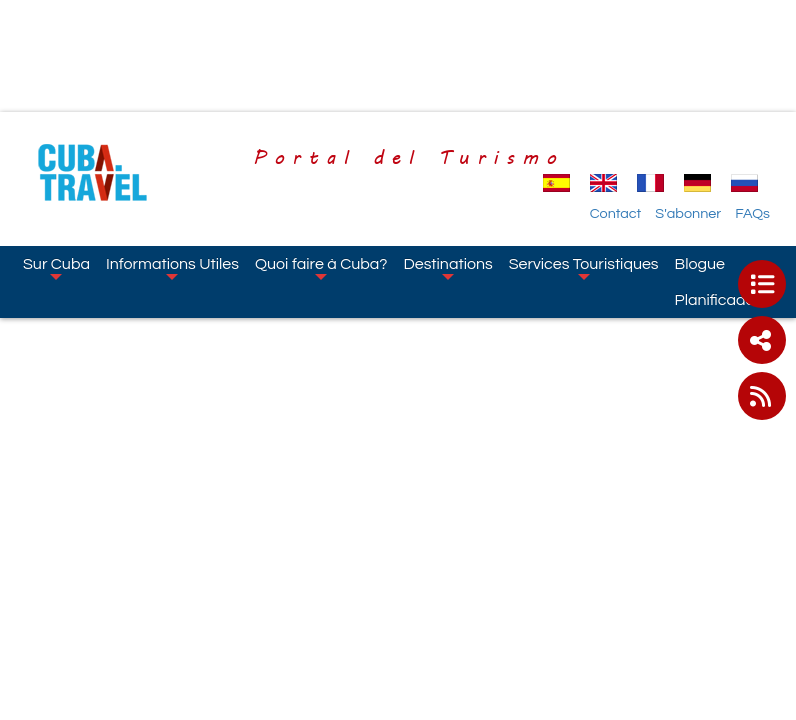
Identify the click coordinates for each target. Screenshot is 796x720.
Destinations (447, 268)
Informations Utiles (172, 268)
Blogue (700, 264)
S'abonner (688, 213)
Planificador (717, 300)
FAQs (752, 213)
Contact (616, 213)
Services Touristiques (584, 268)
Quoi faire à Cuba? (321, 268)
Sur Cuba (56, 268)
